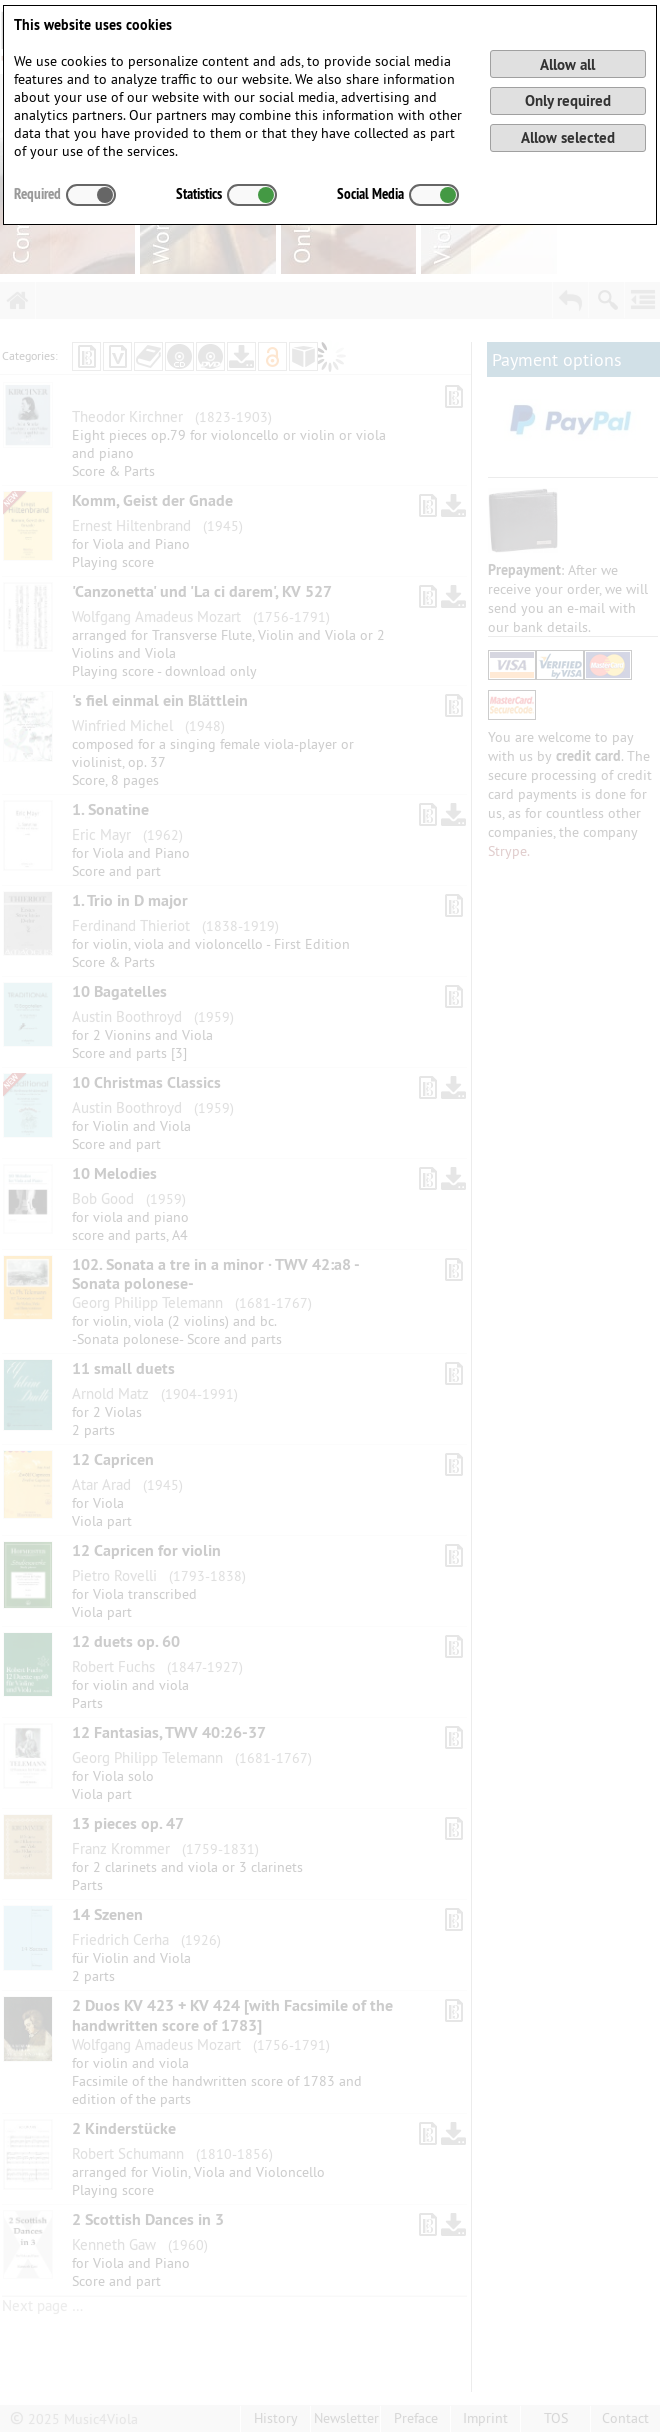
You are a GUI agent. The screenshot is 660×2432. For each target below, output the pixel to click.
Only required (568, 100)
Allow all (567, 64)
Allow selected (568, 137)
